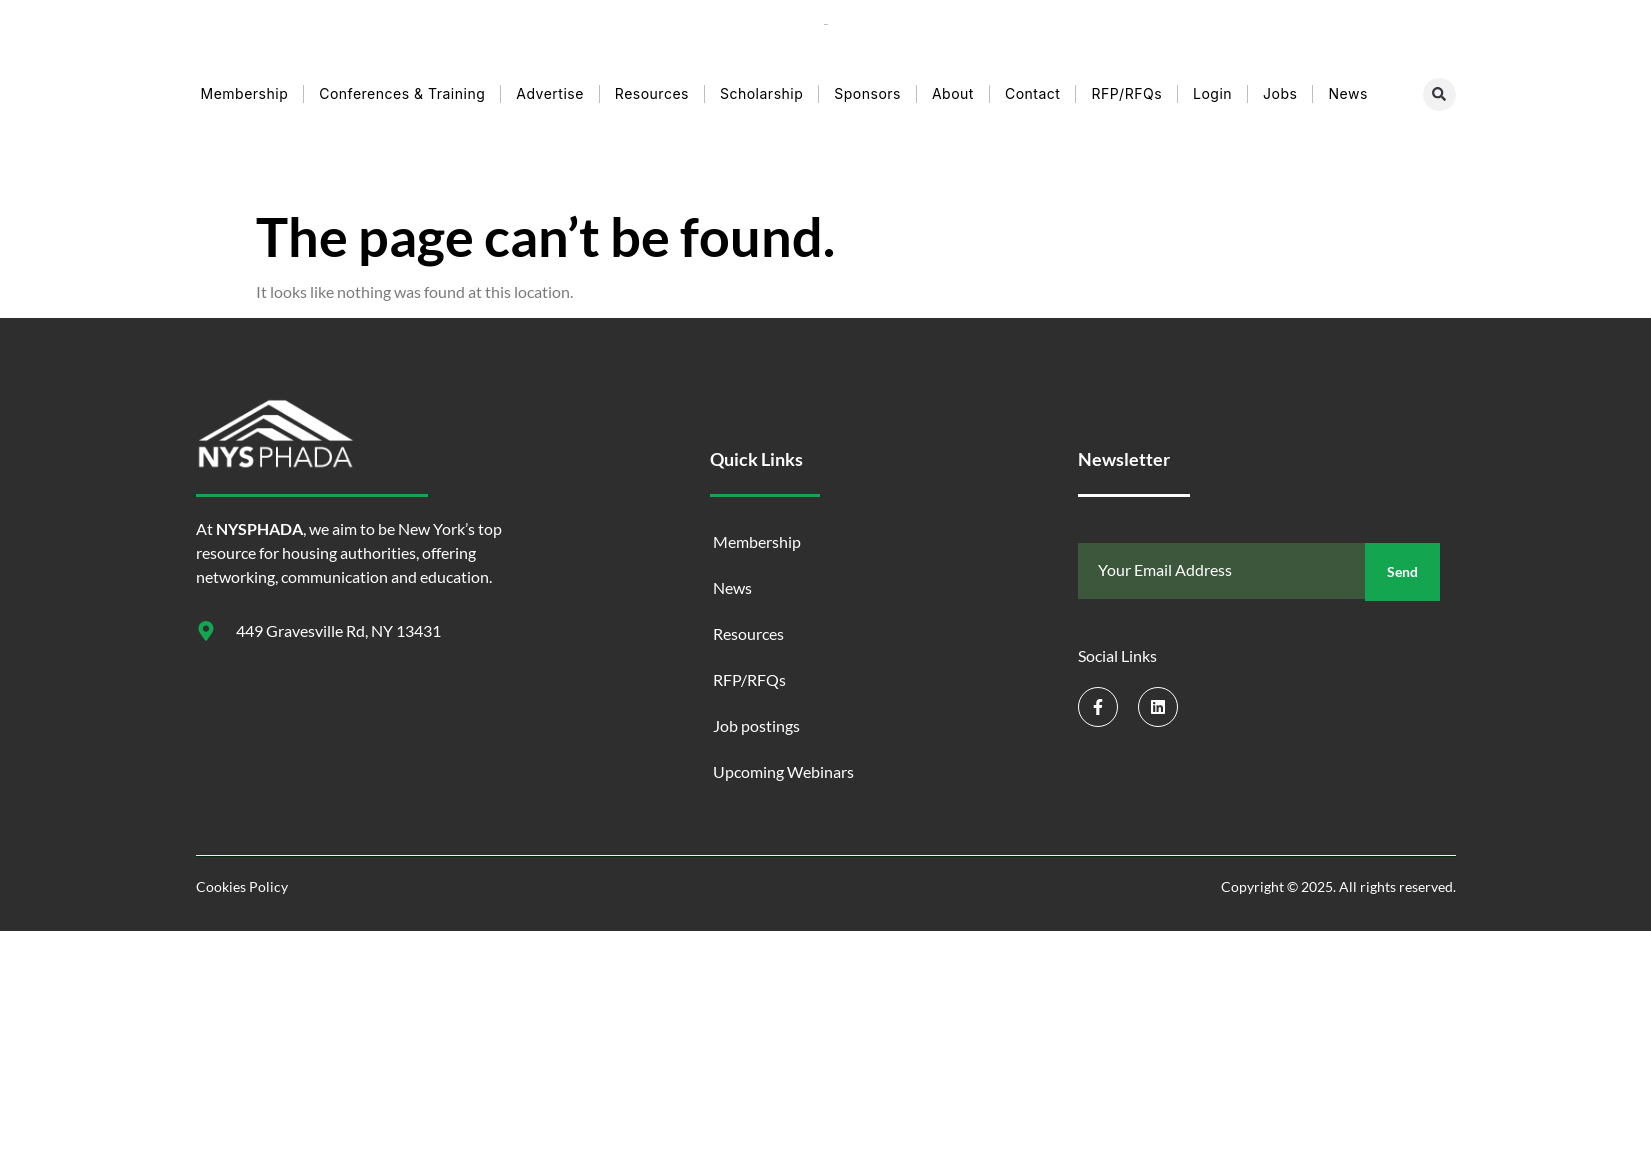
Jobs (1280, 93)
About (953, 93)
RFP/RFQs (1126, 93)
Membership (245, 93)
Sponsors (867, 93)
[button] (1439, 94)
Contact (1032, 93)
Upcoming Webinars (783, 771)
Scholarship (761, 93)
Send (1402, 571)
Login (1212, 93)
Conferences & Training (402, 93)
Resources (652, 93)
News (1347, 93)
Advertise (550, 93)
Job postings (756, 725)
